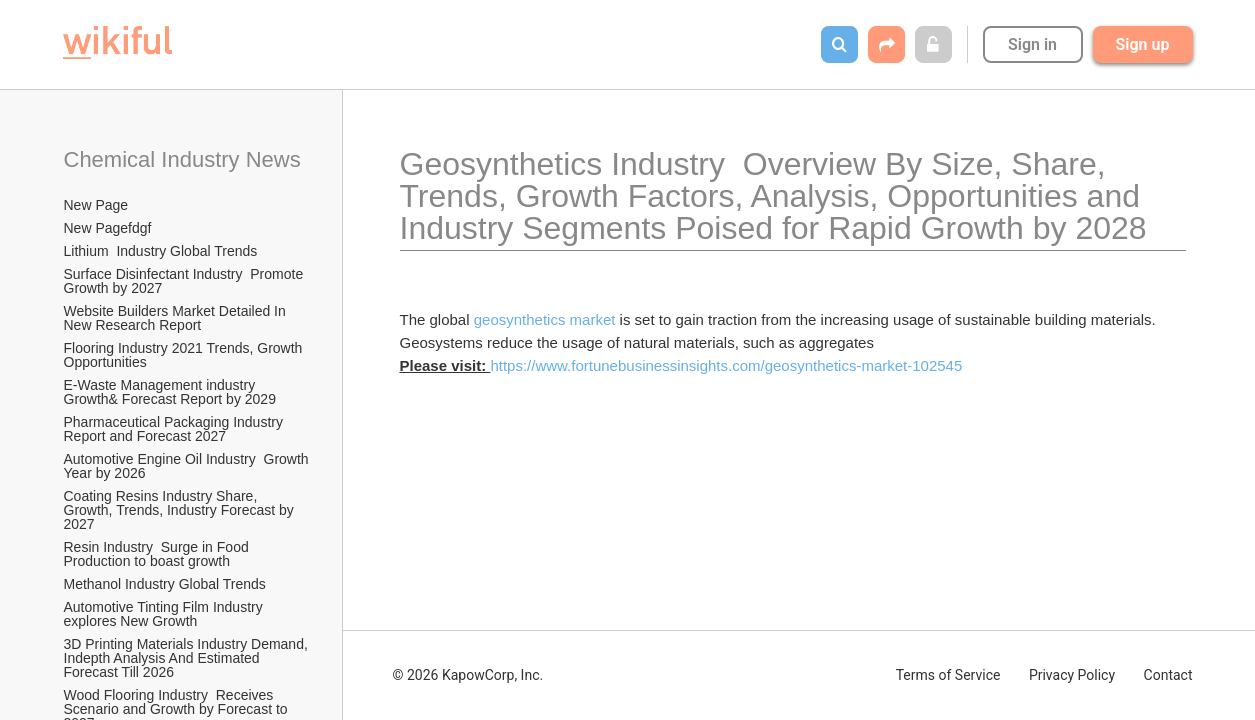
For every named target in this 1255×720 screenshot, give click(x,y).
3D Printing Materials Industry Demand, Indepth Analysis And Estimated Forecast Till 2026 (188, 658)
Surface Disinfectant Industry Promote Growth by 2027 (186, 281)
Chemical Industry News (182, 159)
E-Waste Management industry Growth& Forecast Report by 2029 (170, 392)
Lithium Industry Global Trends (161, 251)
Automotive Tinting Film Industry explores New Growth (165, 614)
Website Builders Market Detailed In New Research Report (177, 318)
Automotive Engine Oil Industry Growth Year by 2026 (188, 466)
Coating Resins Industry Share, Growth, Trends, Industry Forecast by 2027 (181, 510)
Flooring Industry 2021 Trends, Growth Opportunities (185, 355)
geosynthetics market (545, 319)
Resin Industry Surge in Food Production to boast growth (158, 554)
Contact (1168, 675)
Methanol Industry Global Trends (167, 584)
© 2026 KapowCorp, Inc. (468, 675)
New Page (96, 205)
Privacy (1072, 675)
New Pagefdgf (108, 228)
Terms (948, 675)
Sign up (1143, 44)
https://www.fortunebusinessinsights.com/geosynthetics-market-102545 (726, 365)
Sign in (1032, 44)
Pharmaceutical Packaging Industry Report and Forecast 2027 (175, 429)
